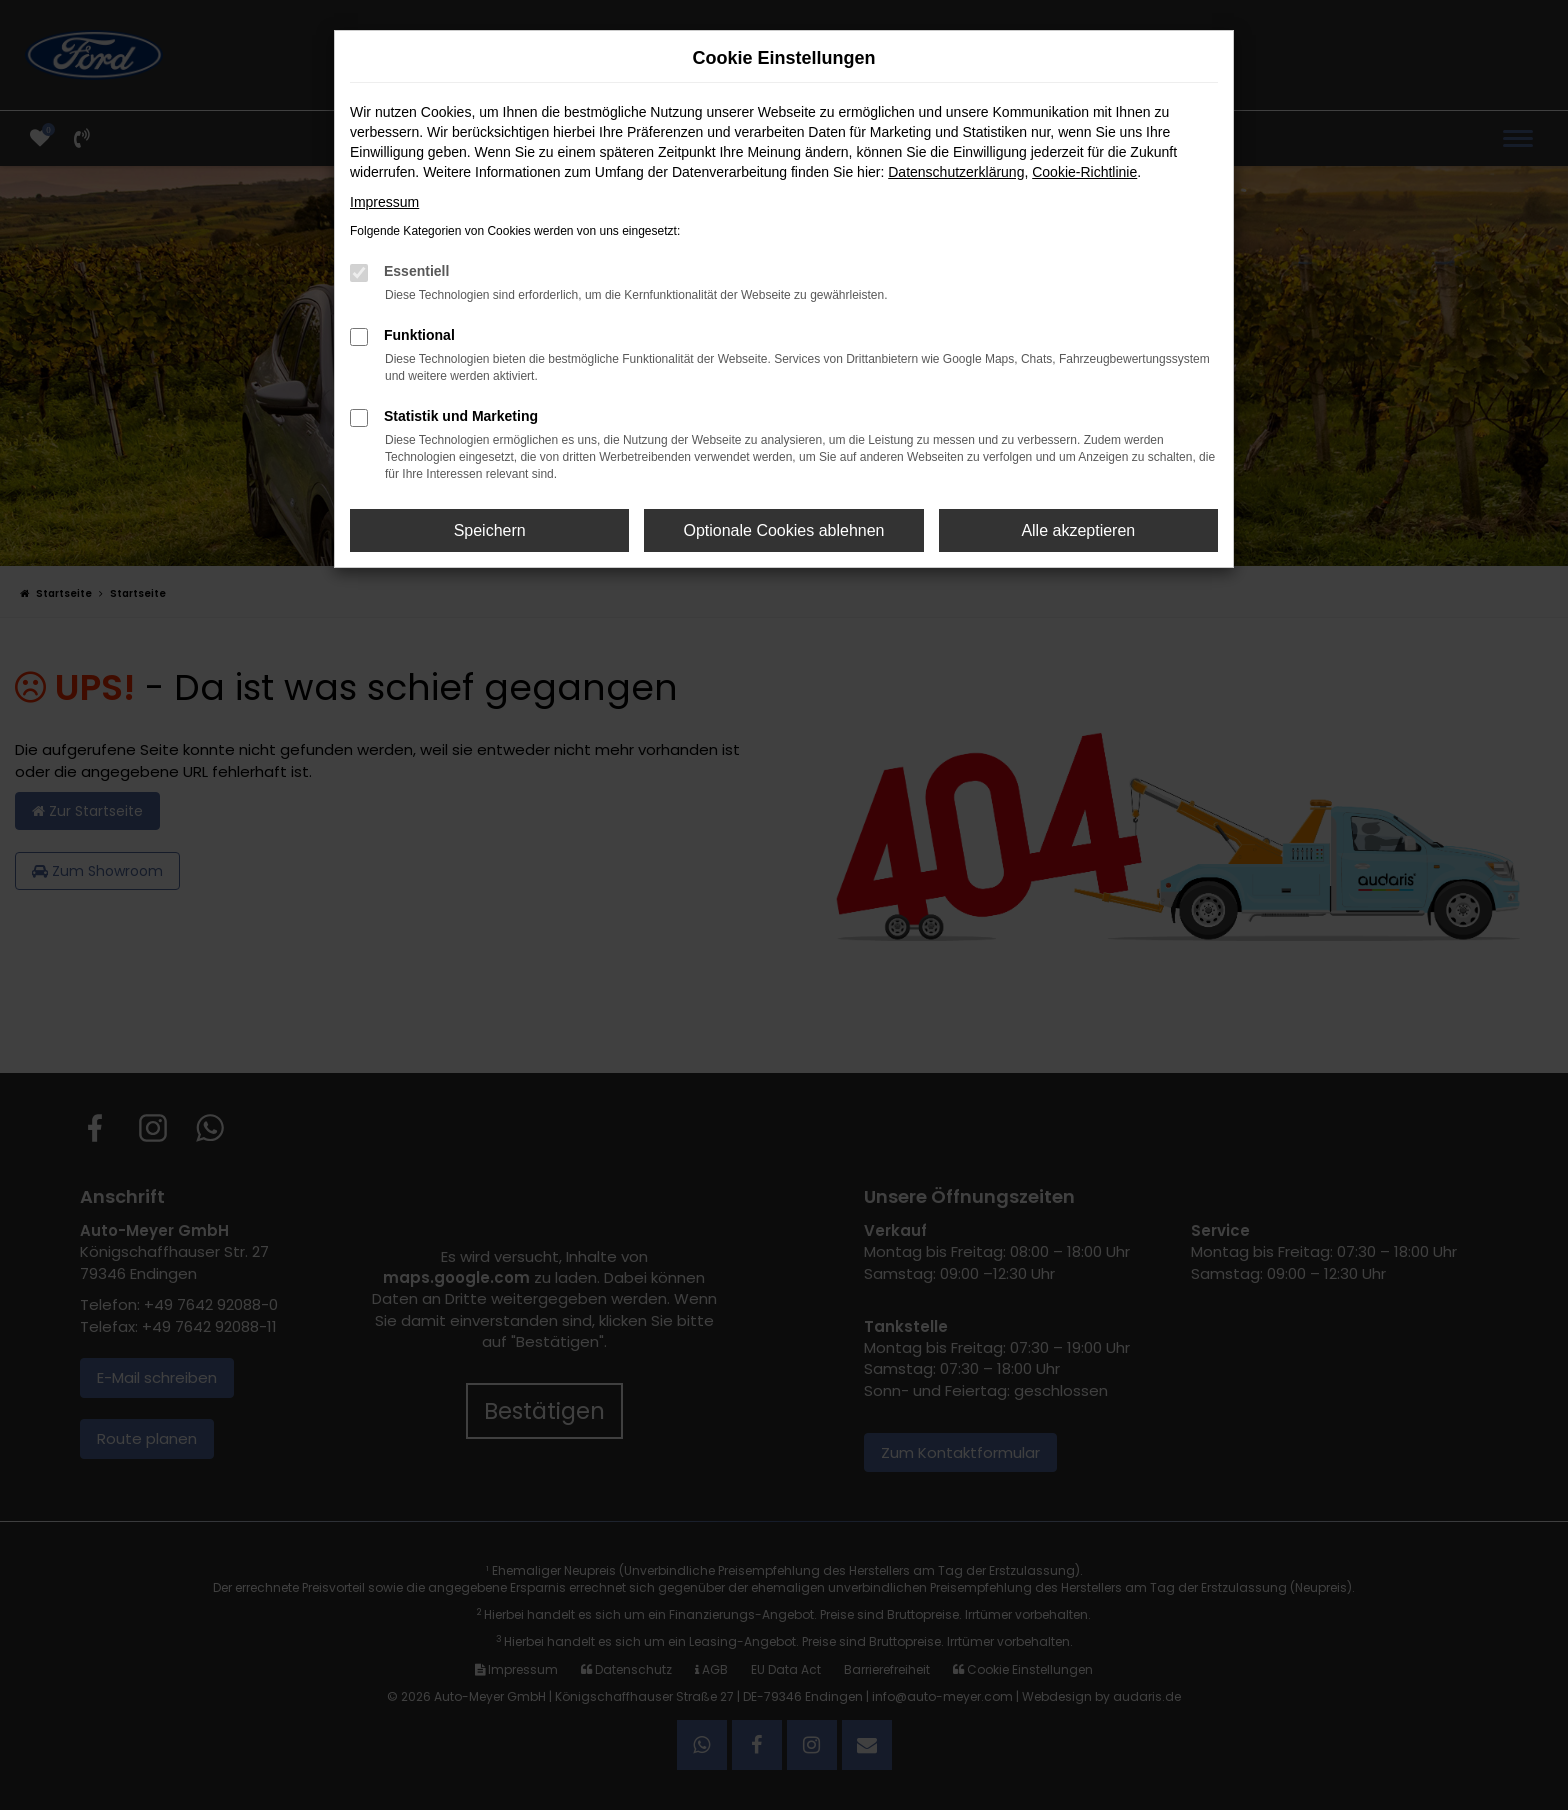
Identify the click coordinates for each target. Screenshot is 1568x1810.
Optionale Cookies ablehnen (783, 530)
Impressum (384, 202)
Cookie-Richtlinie (1084, 172)
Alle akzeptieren (1078, 530)
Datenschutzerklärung (956, 172)
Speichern (490, 530)
